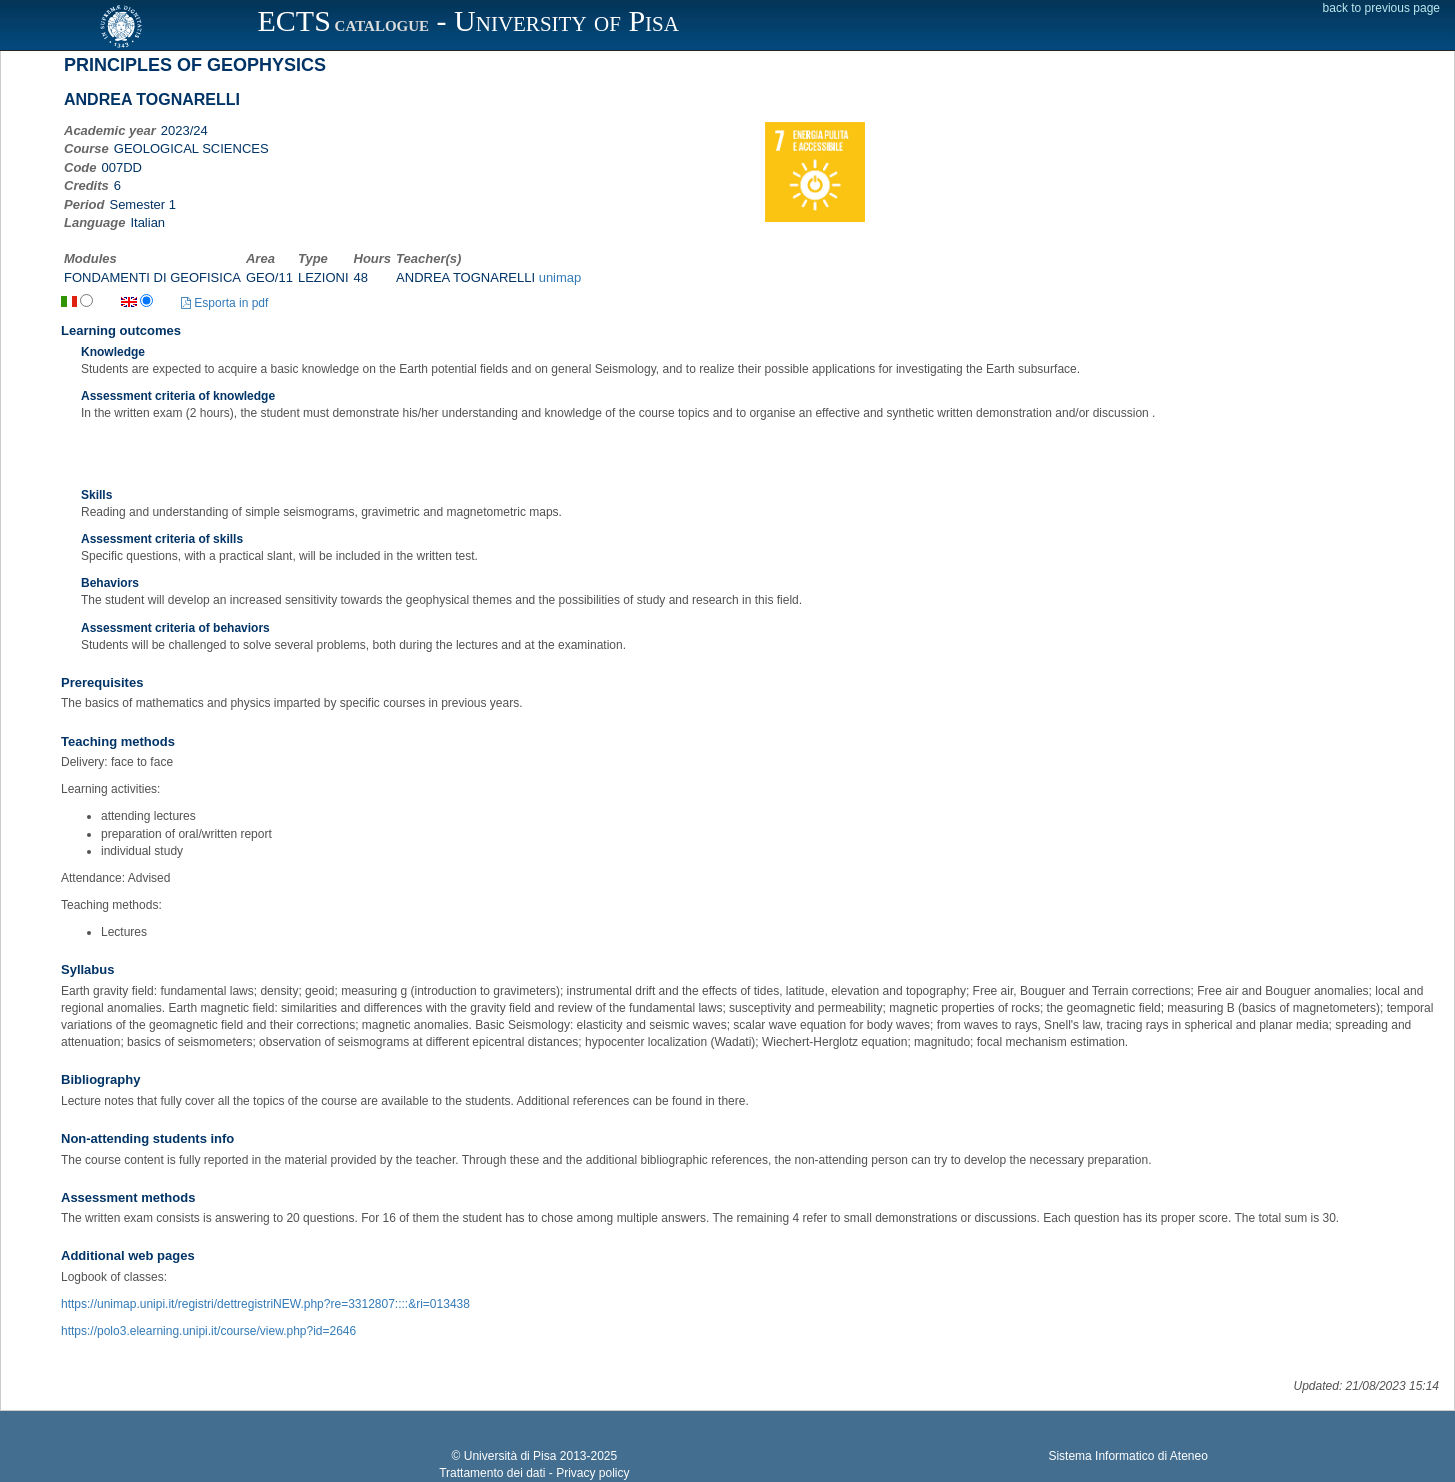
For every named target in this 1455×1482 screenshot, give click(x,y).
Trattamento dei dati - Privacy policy (534, 1473)
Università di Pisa (510, 1456)
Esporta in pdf (224, 303)
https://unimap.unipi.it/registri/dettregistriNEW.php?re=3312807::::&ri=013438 (265, 1304)
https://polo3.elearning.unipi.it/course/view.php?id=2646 (208, 1331)
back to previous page (1381, 8)
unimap (560, 277)
